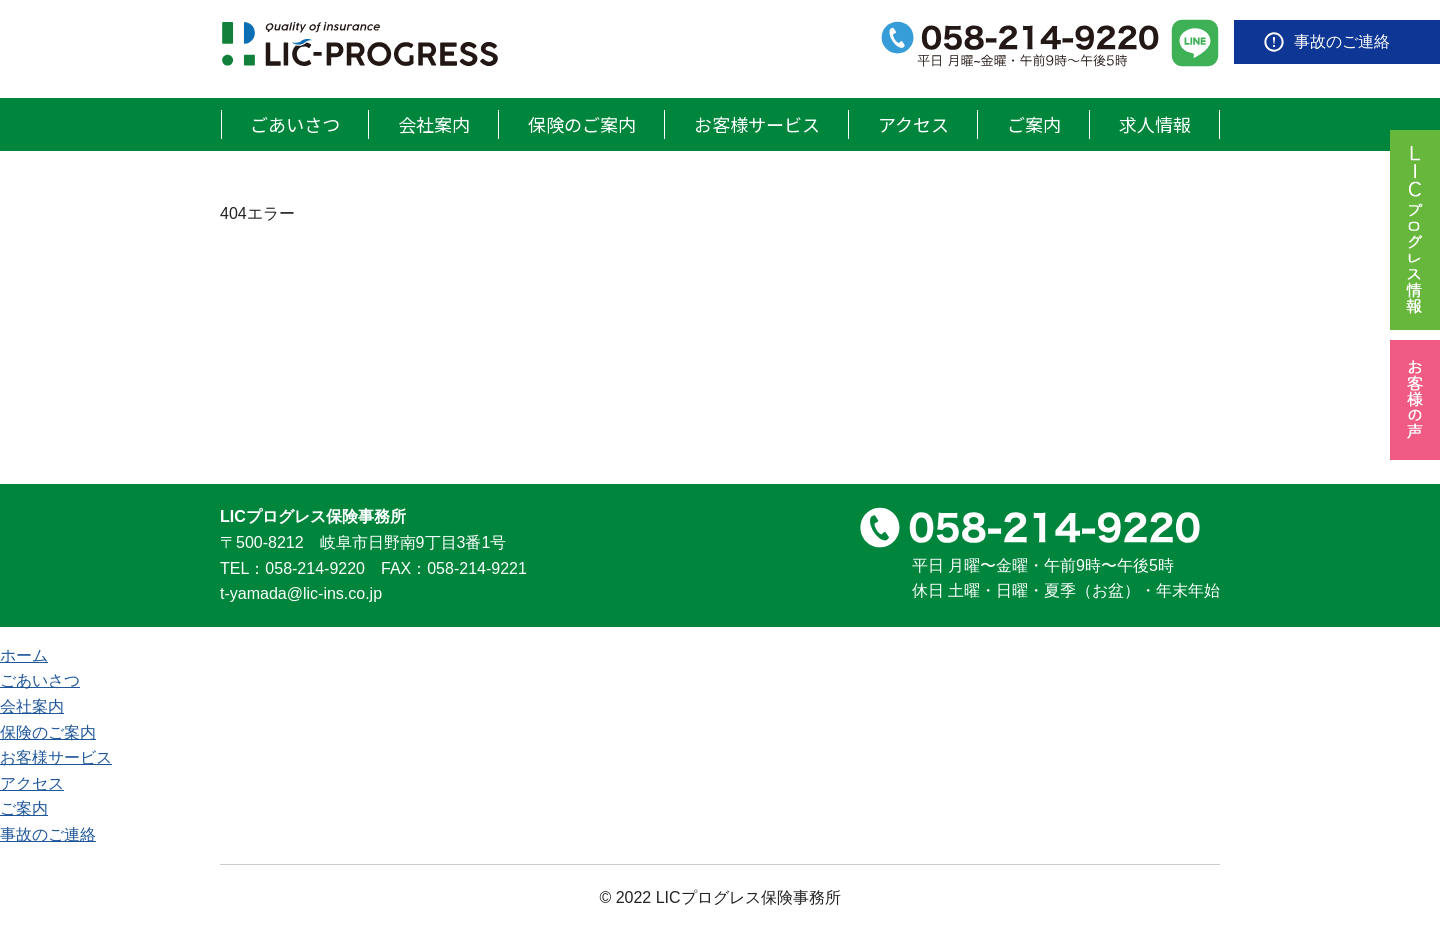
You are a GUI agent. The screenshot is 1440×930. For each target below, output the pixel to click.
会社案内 (434, 124)
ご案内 (1034, 124)
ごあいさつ (295, 124)
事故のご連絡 (1342, 41)
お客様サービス (757, 124)
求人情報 (1155, 124)
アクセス (913, 124)
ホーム (24, 655)
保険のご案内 (582, 124)
